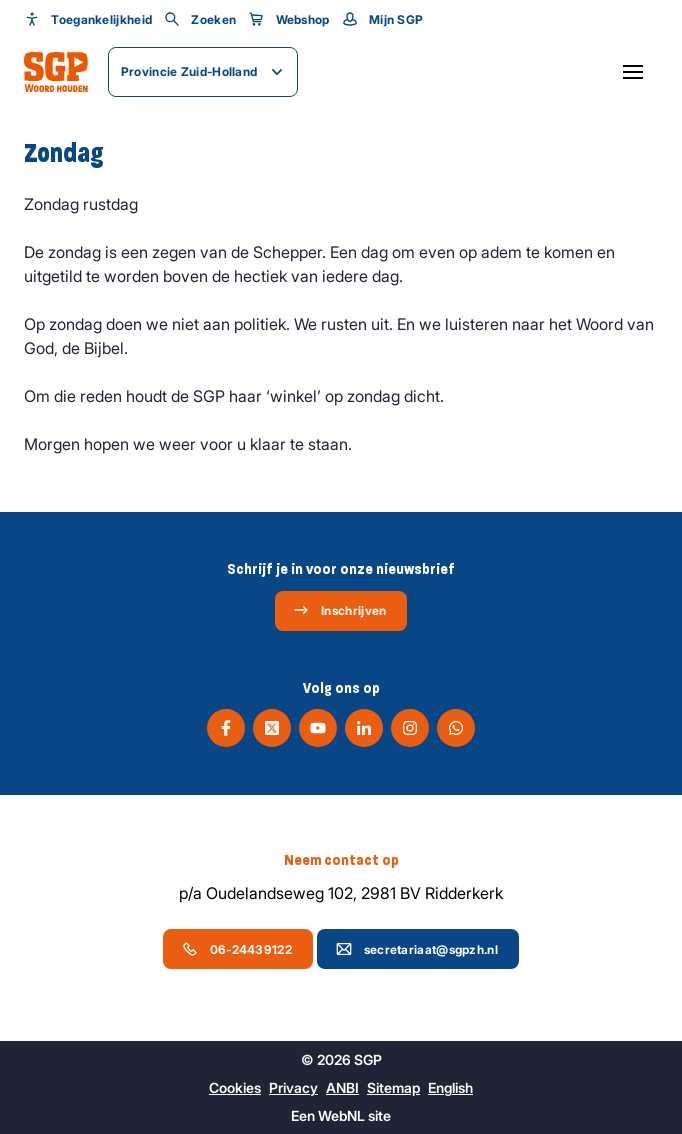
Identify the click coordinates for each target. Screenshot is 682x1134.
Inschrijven (339, 610)
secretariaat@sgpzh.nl (417, 949)
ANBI (342, 1087)
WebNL (341, 1115)
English (450, 1087)
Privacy (293, 1087)
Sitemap (393, 1087)
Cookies (235, 1087)
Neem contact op (341, 860)
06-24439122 (237, 949)
